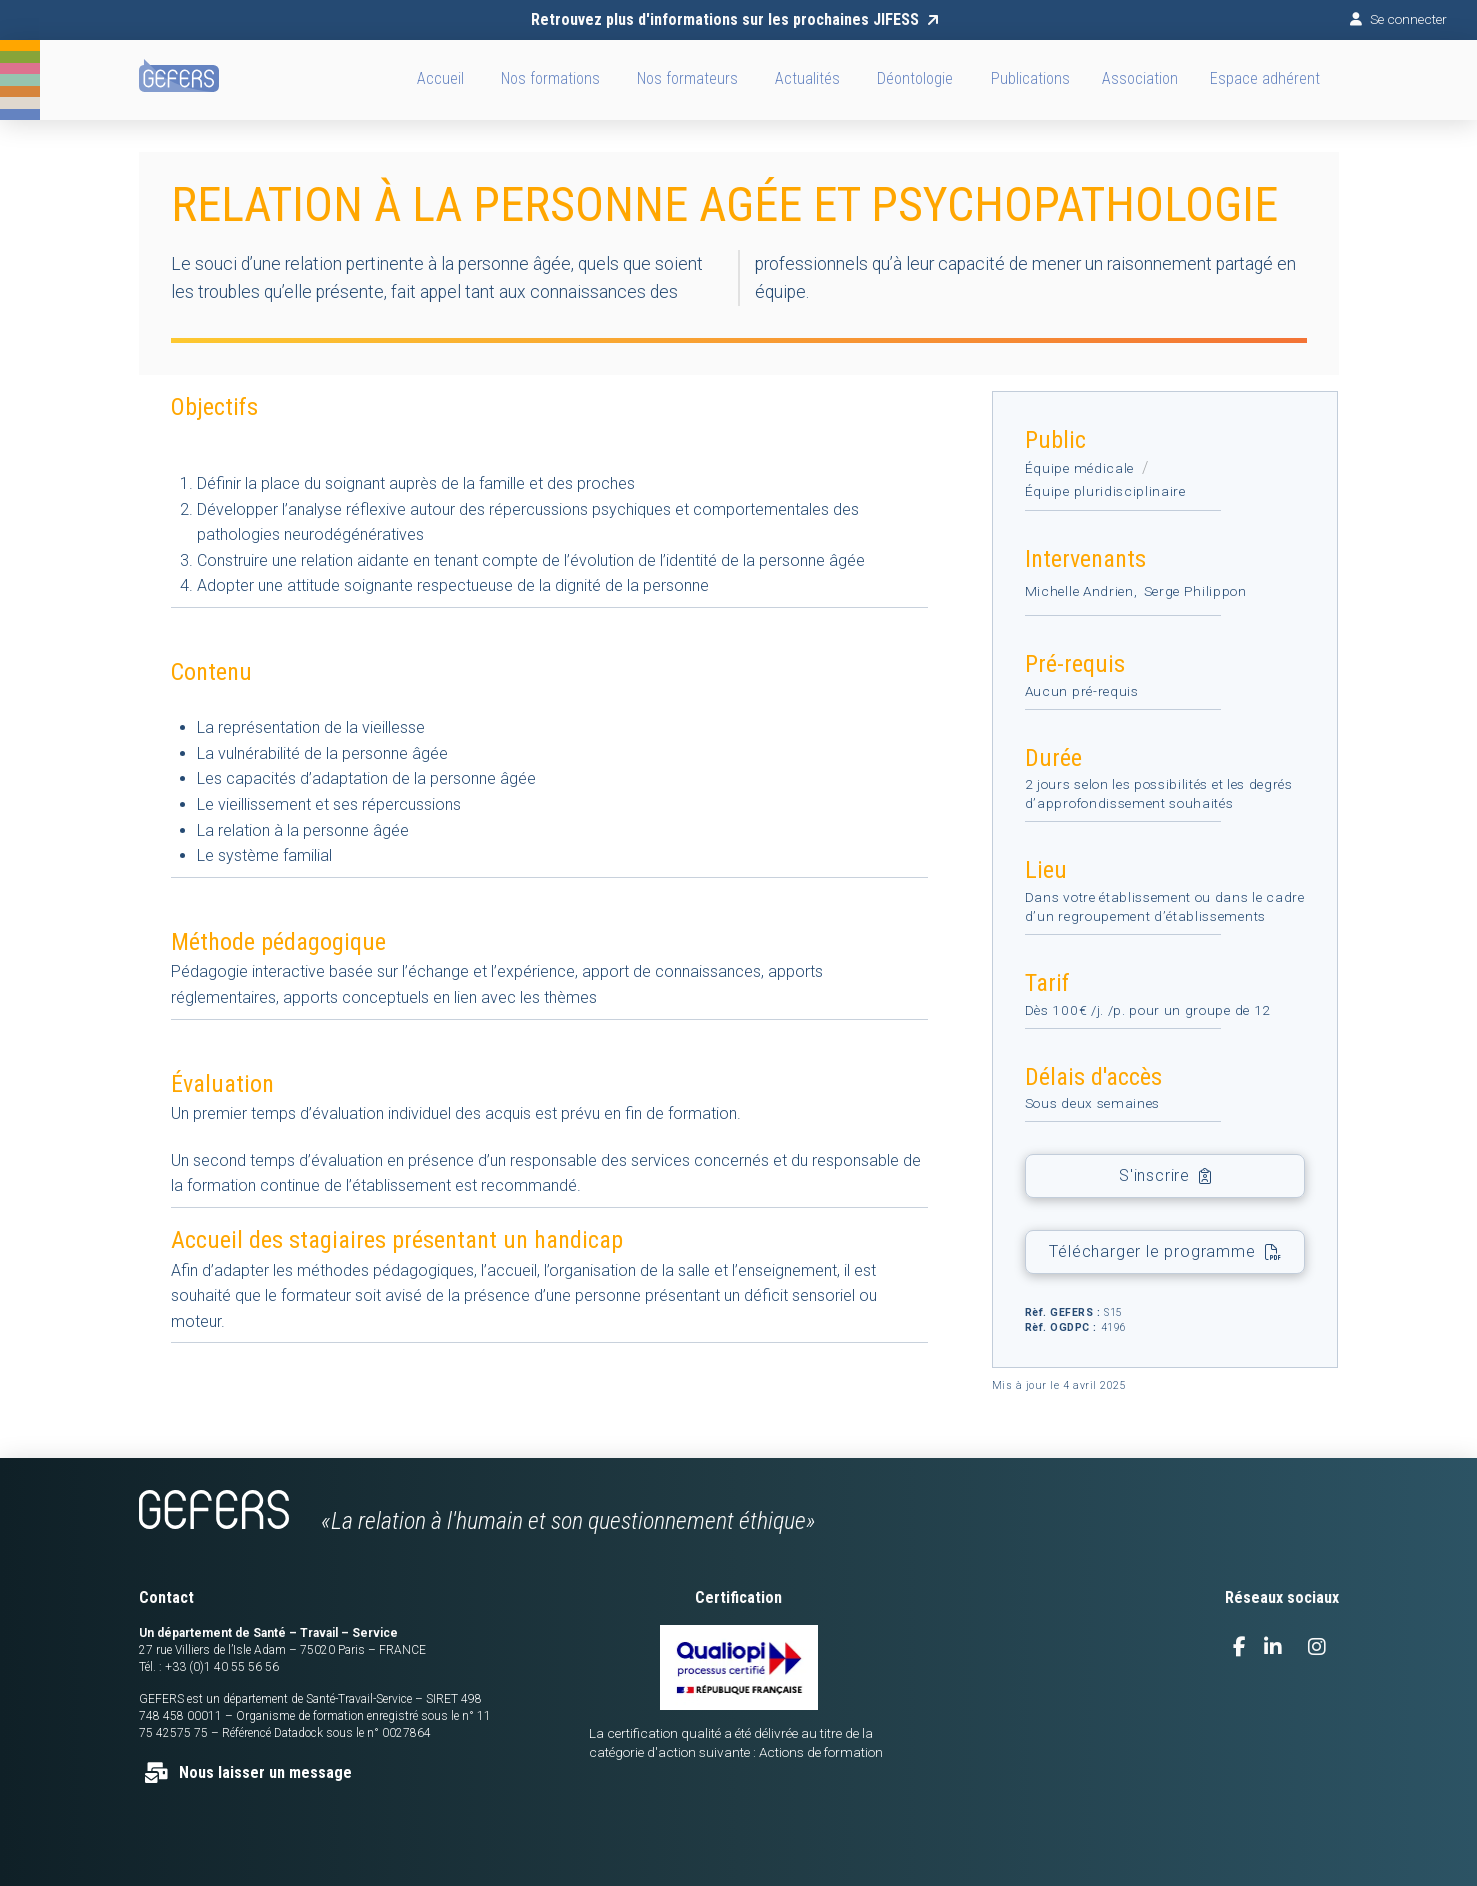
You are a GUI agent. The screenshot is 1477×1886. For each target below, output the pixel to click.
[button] (1139, 80)
